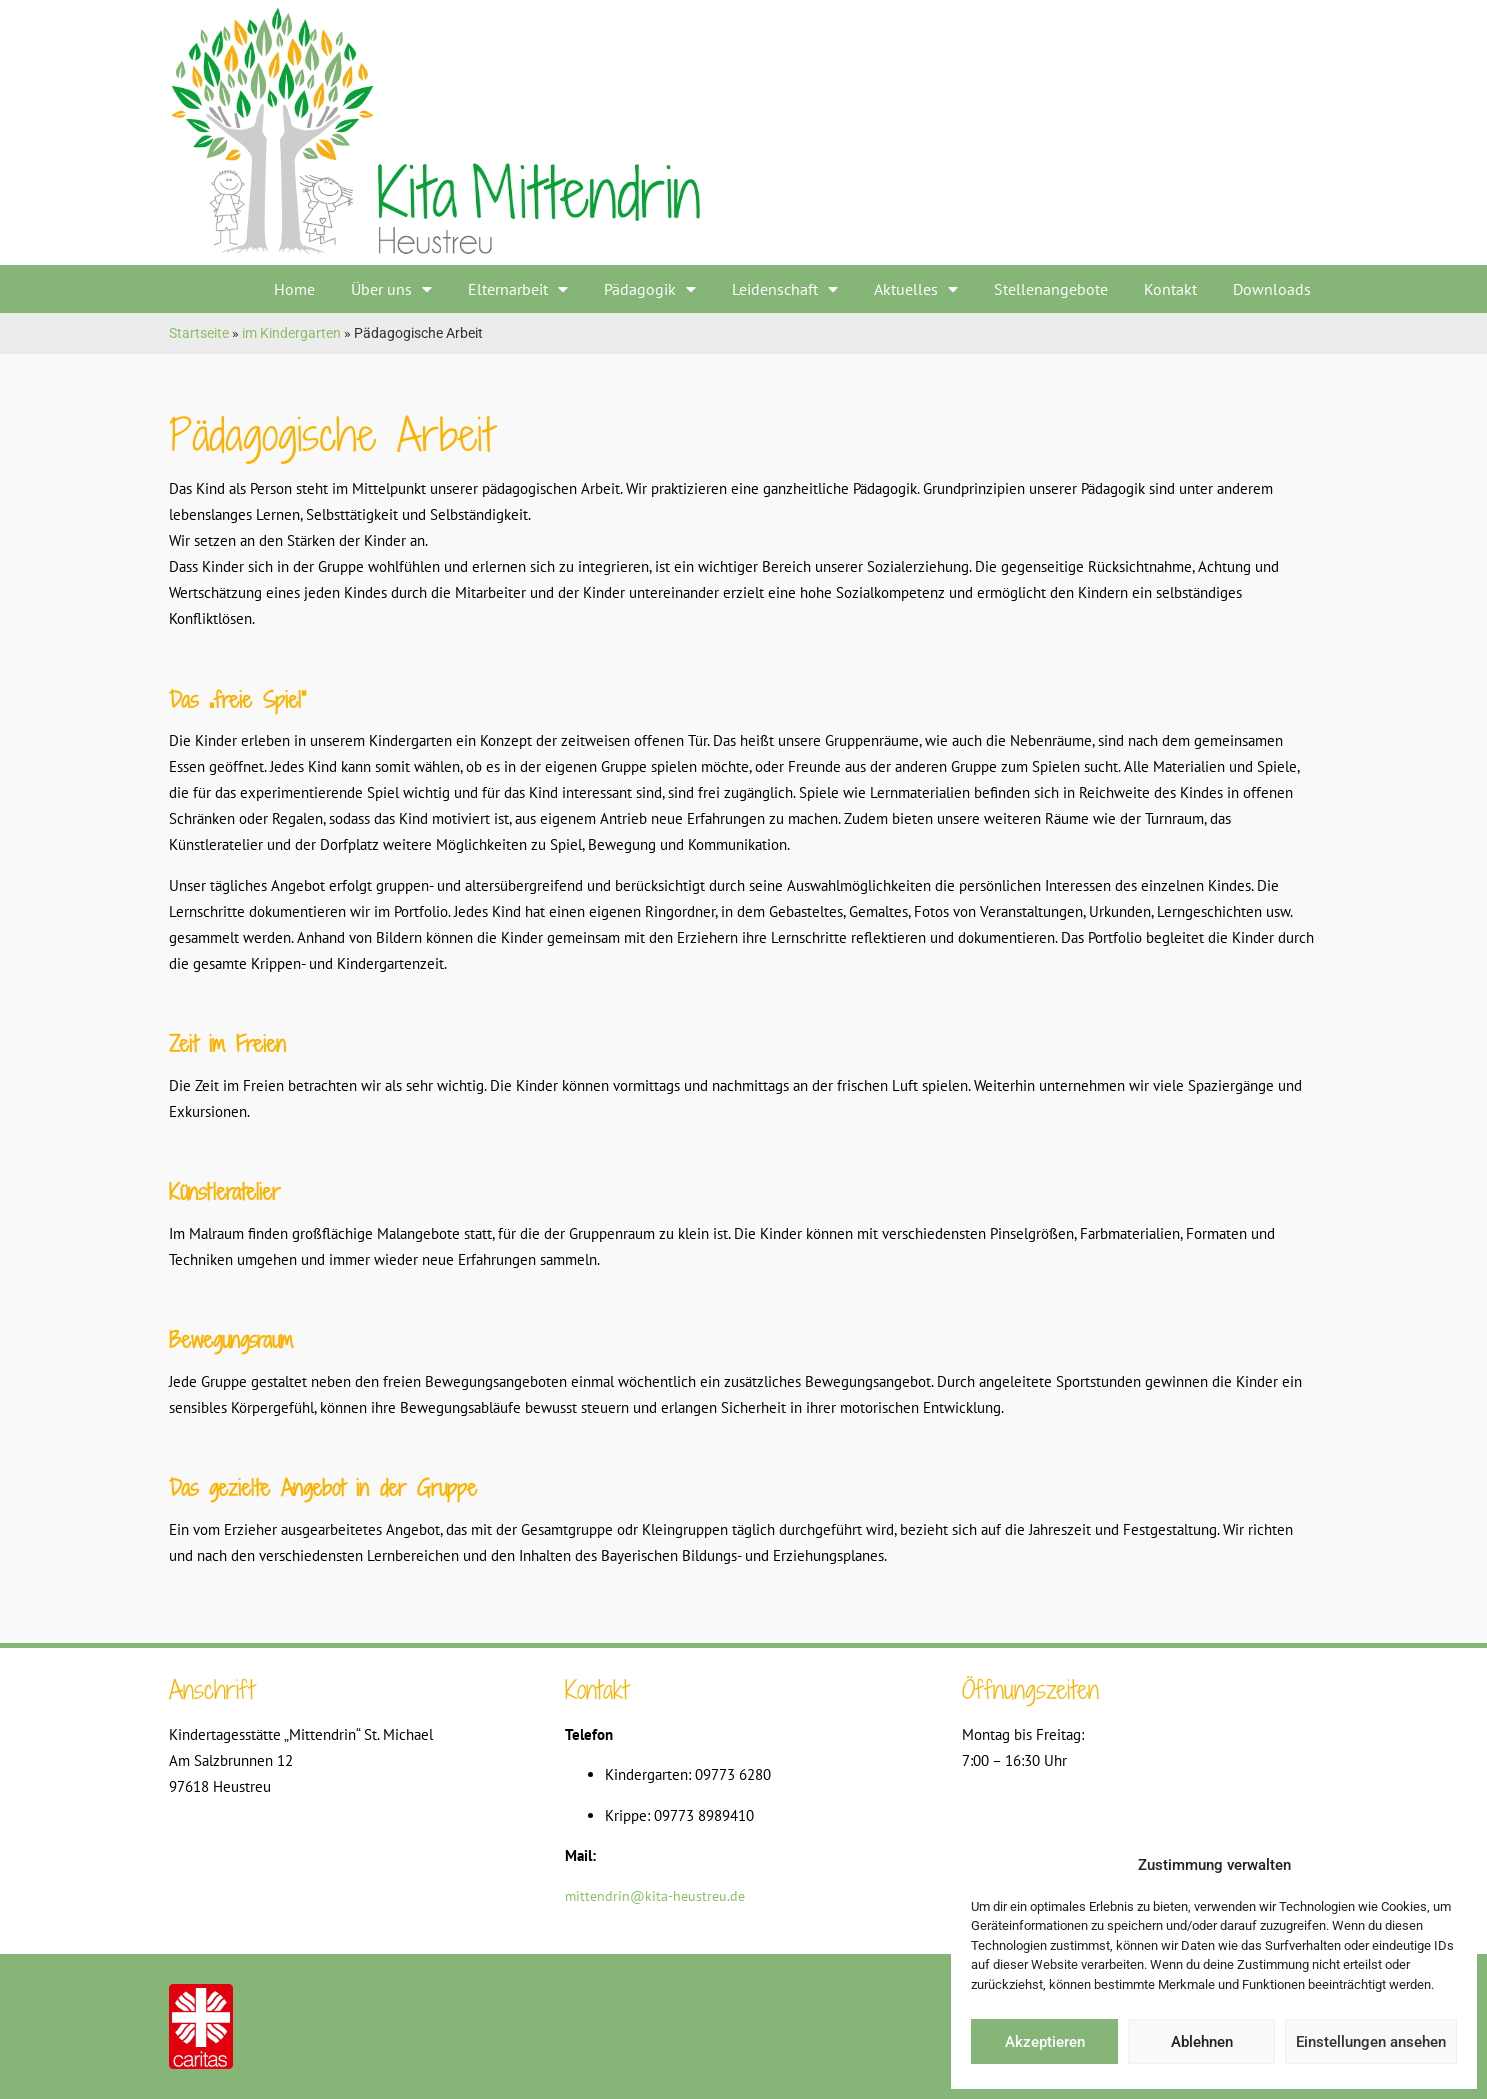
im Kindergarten (291, 333)
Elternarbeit (518, 289)
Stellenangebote (1051, 289)
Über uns (391, 289)
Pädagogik (650, 289)
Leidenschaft (785, 289)
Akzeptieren (1045, 2042)
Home (294, 289)
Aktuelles (916, 289)
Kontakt (1170, 289)
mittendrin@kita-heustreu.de (655, 1896)
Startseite (199, 333)
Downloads (1272, 289)
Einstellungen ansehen (1371, 2042)
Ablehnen (1202, 2042)
